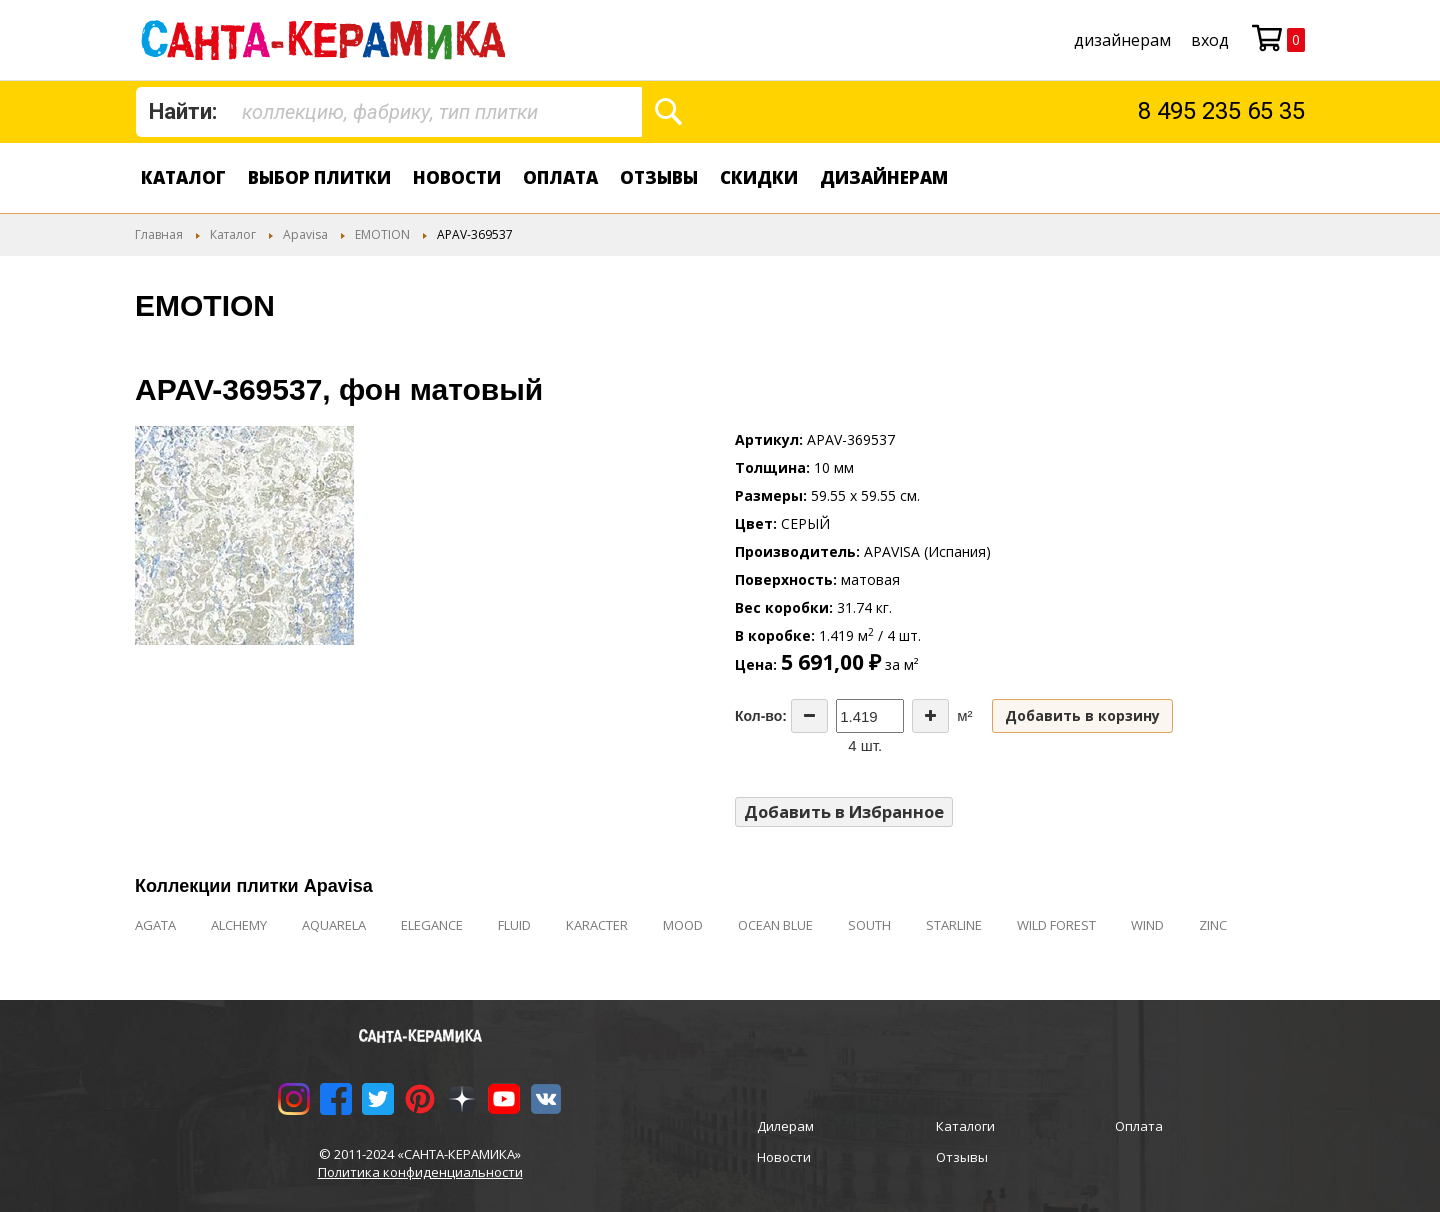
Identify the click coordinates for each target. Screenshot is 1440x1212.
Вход (1210, 40)
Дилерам (785, 1126)
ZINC (1213, 925)
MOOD (683, 925)
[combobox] (389, 112)
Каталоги (965, 1126)
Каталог (183, 177)
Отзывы (659, 177)
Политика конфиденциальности (420, 1172)
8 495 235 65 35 (1221, 111)
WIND (1147, 925)
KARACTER (597, 925)
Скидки (759, 177)
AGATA (155, 925)
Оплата (560, 177)
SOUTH (869, 925)
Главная (159, 234)
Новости (457, 177)
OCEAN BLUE (775, 925)
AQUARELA (334, 925)
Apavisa (305, 234)
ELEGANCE (432, 925)
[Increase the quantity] (930, 716)
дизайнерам (1122, 40)
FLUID (514, 925)
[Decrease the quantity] (809, 716)
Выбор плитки (319, 177)
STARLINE (954, 925)
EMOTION (382, 234)
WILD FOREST (1056, 925)
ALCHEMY (239, 925)
